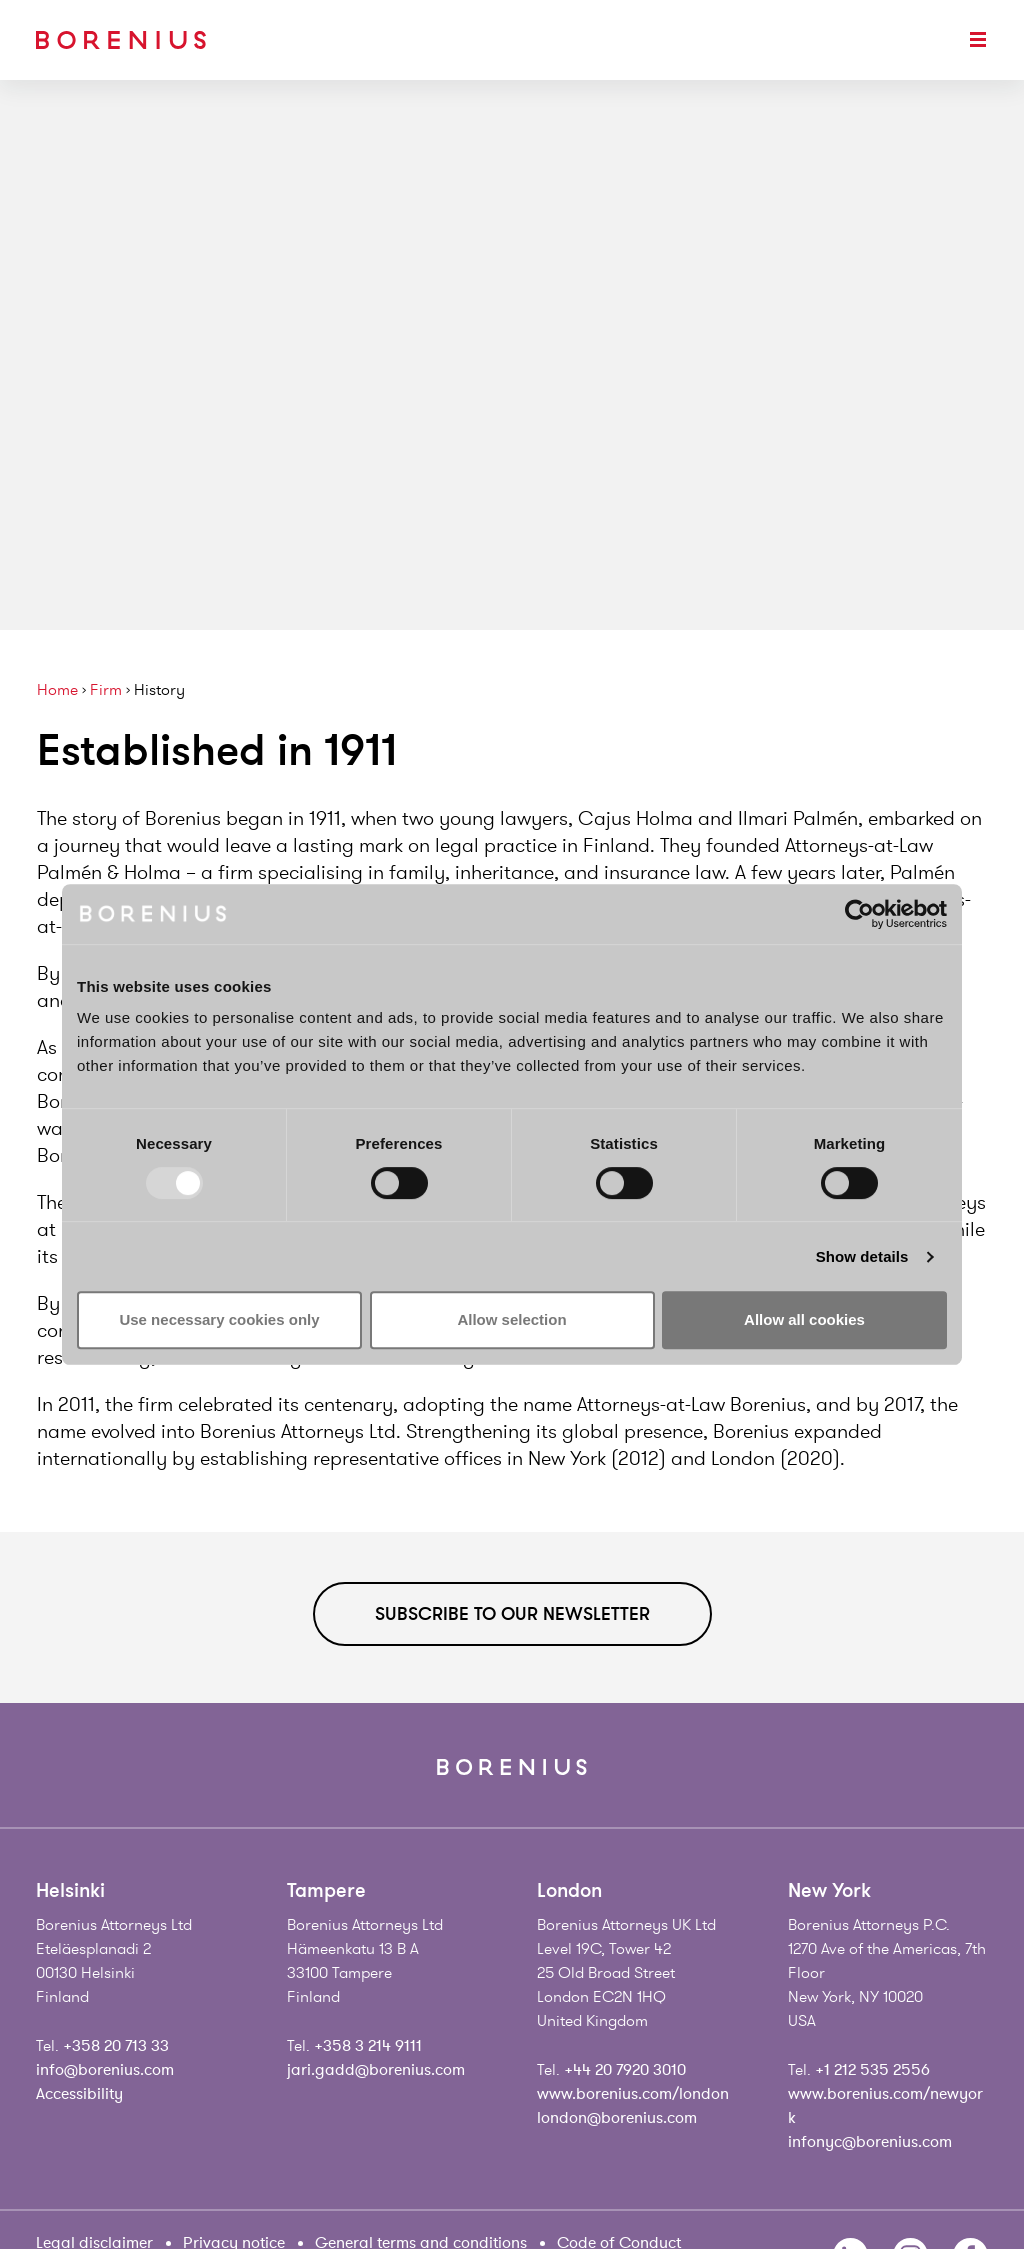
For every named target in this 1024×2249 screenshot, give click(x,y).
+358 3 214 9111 (368, 2046)
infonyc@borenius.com (870, 2142)
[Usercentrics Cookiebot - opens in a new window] (859, 914)
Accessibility (79, 2094)
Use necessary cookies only (219, 1319)
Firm (106, 690)
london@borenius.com (617, 2118)
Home (57, 690)
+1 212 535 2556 (872, 2070)
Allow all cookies (804, 1319)
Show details (862, 1256)
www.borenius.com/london (633, 2094)
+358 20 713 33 (116, 2046)
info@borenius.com (105, 2070)
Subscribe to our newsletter (512, 1614)
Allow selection (511, 1319)
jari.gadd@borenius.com (376, 2070)
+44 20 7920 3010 (625, 2070)
